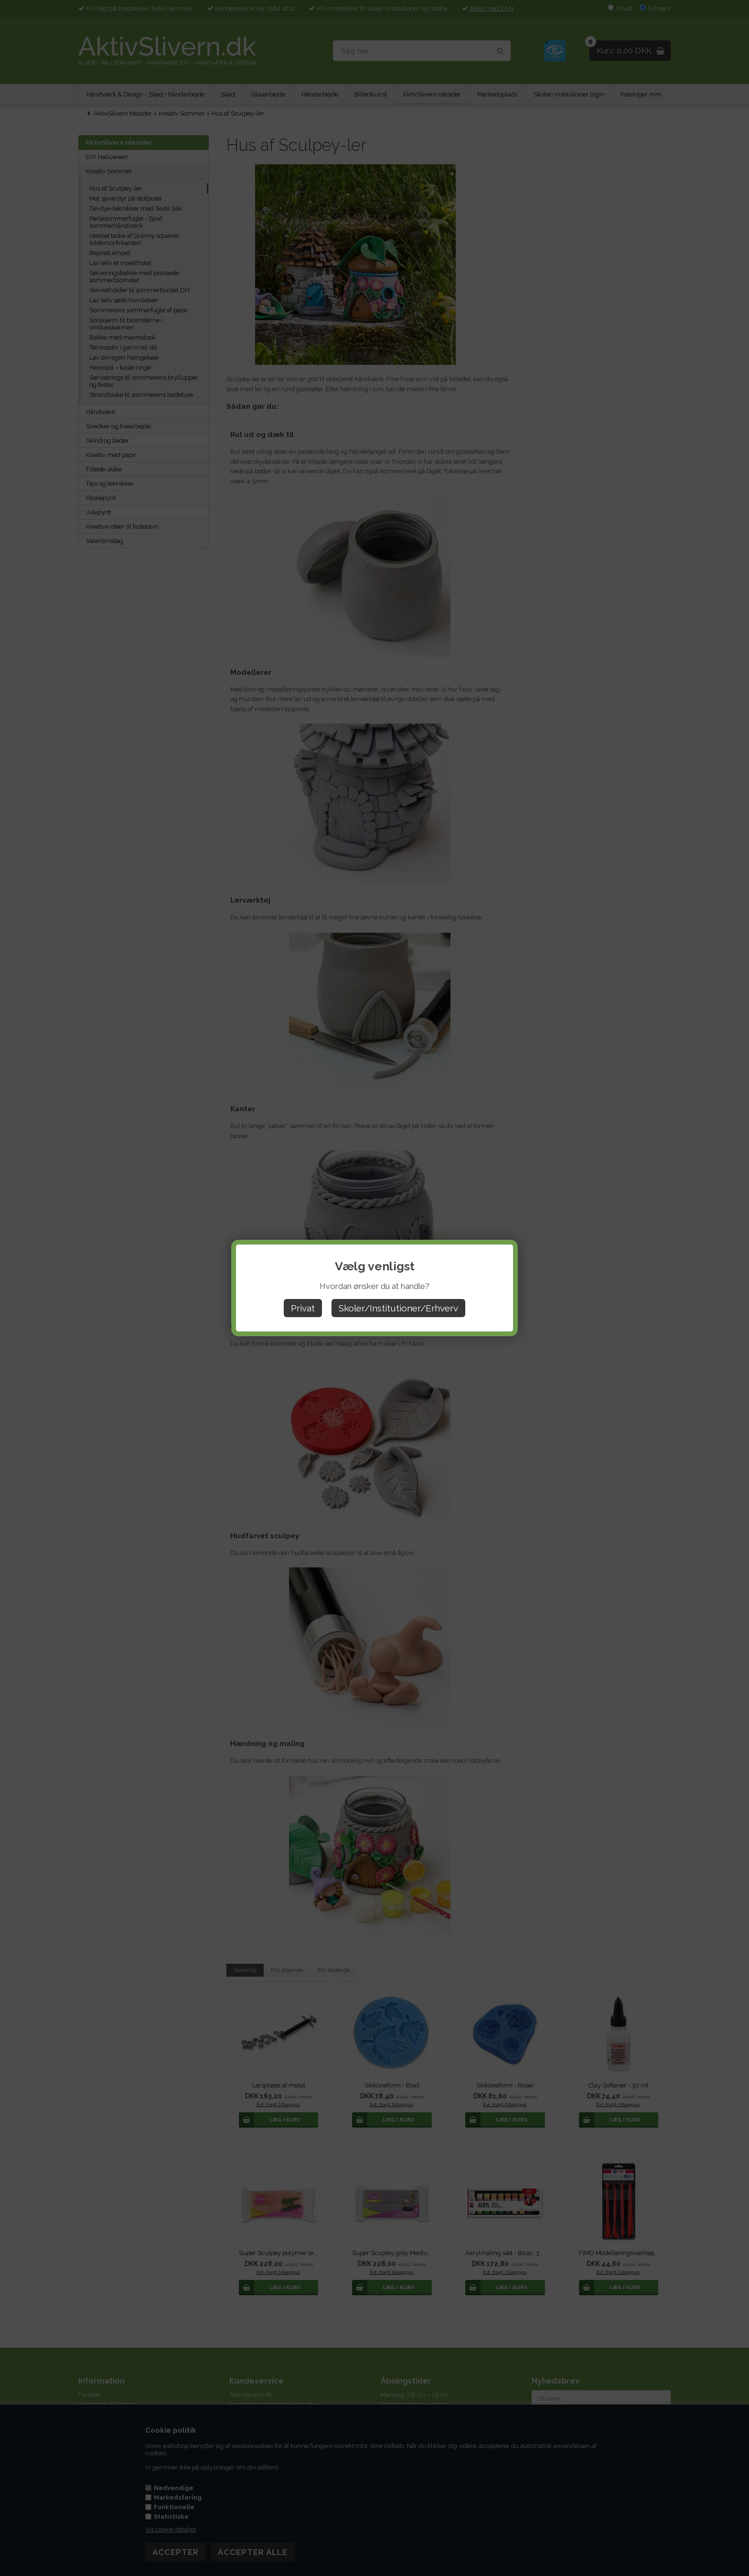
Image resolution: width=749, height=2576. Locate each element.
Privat (303, 1308)
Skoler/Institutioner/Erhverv (398, 1308)
